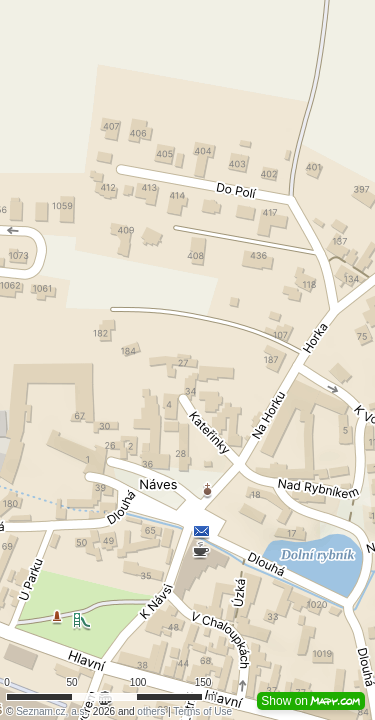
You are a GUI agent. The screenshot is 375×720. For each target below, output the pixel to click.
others (151, 711)
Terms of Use (202, 711)
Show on (311, 701)
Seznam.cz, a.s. (51, 711)
